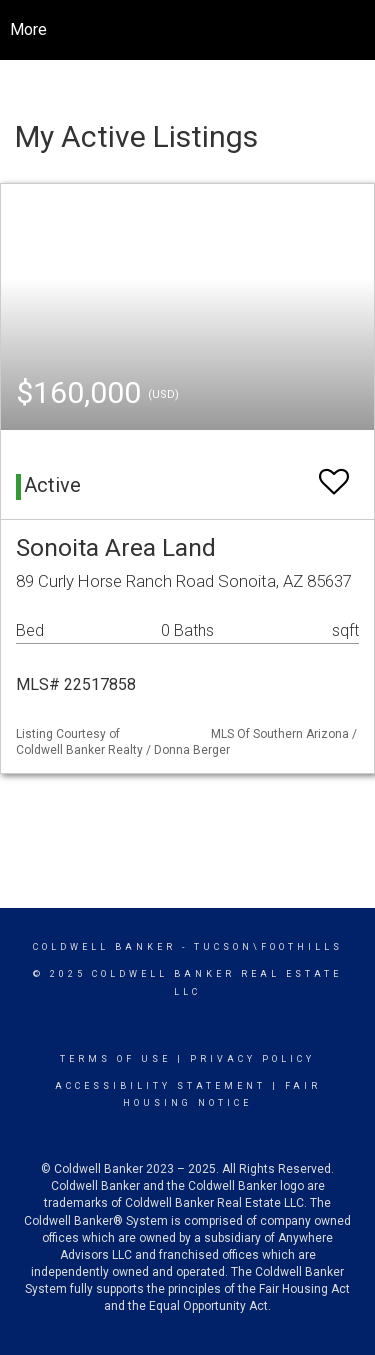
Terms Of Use (115, 1059)
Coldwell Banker (104, 947)
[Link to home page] (203, 30)
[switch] (334, 472)
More (28, 29)
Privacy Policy (252, 1059)
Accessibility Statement (160, 1086)
